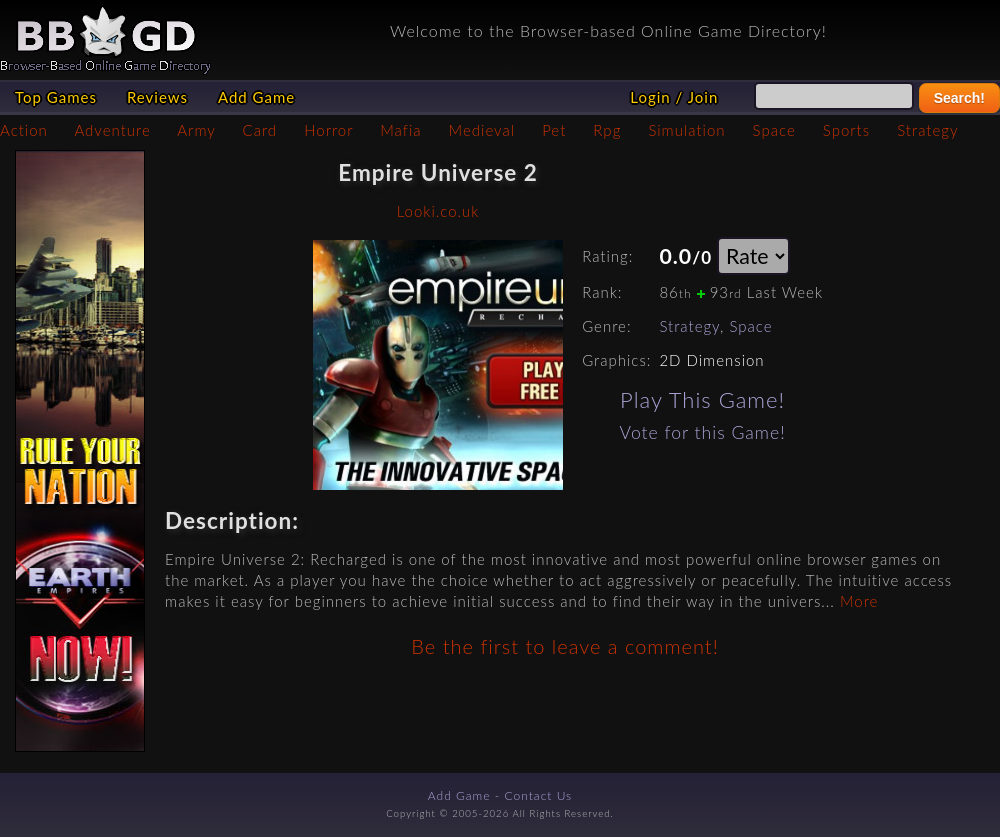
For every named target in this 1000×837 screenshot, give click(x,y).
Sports (846, 130)
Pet (554, 130)
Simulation (686, 130)
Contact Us (539, 795)
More (859, 601)
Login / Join (674, 97)
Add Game (256, 97)
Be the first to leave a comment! (564, 646)
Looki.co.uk (438, 211)
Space (774, 130)
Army (196, 130)
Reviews (157, 97)
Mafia (400, 130)
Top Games (56, 97)
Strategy (927, 130)
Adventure (112, 130)
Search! (959, 98)
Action (24, 130)
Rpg (607, 130)
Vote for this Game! (703, 432)
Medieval (482, 130)
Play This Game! (702, 399)
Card (260, 130)
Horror (328, 130)
